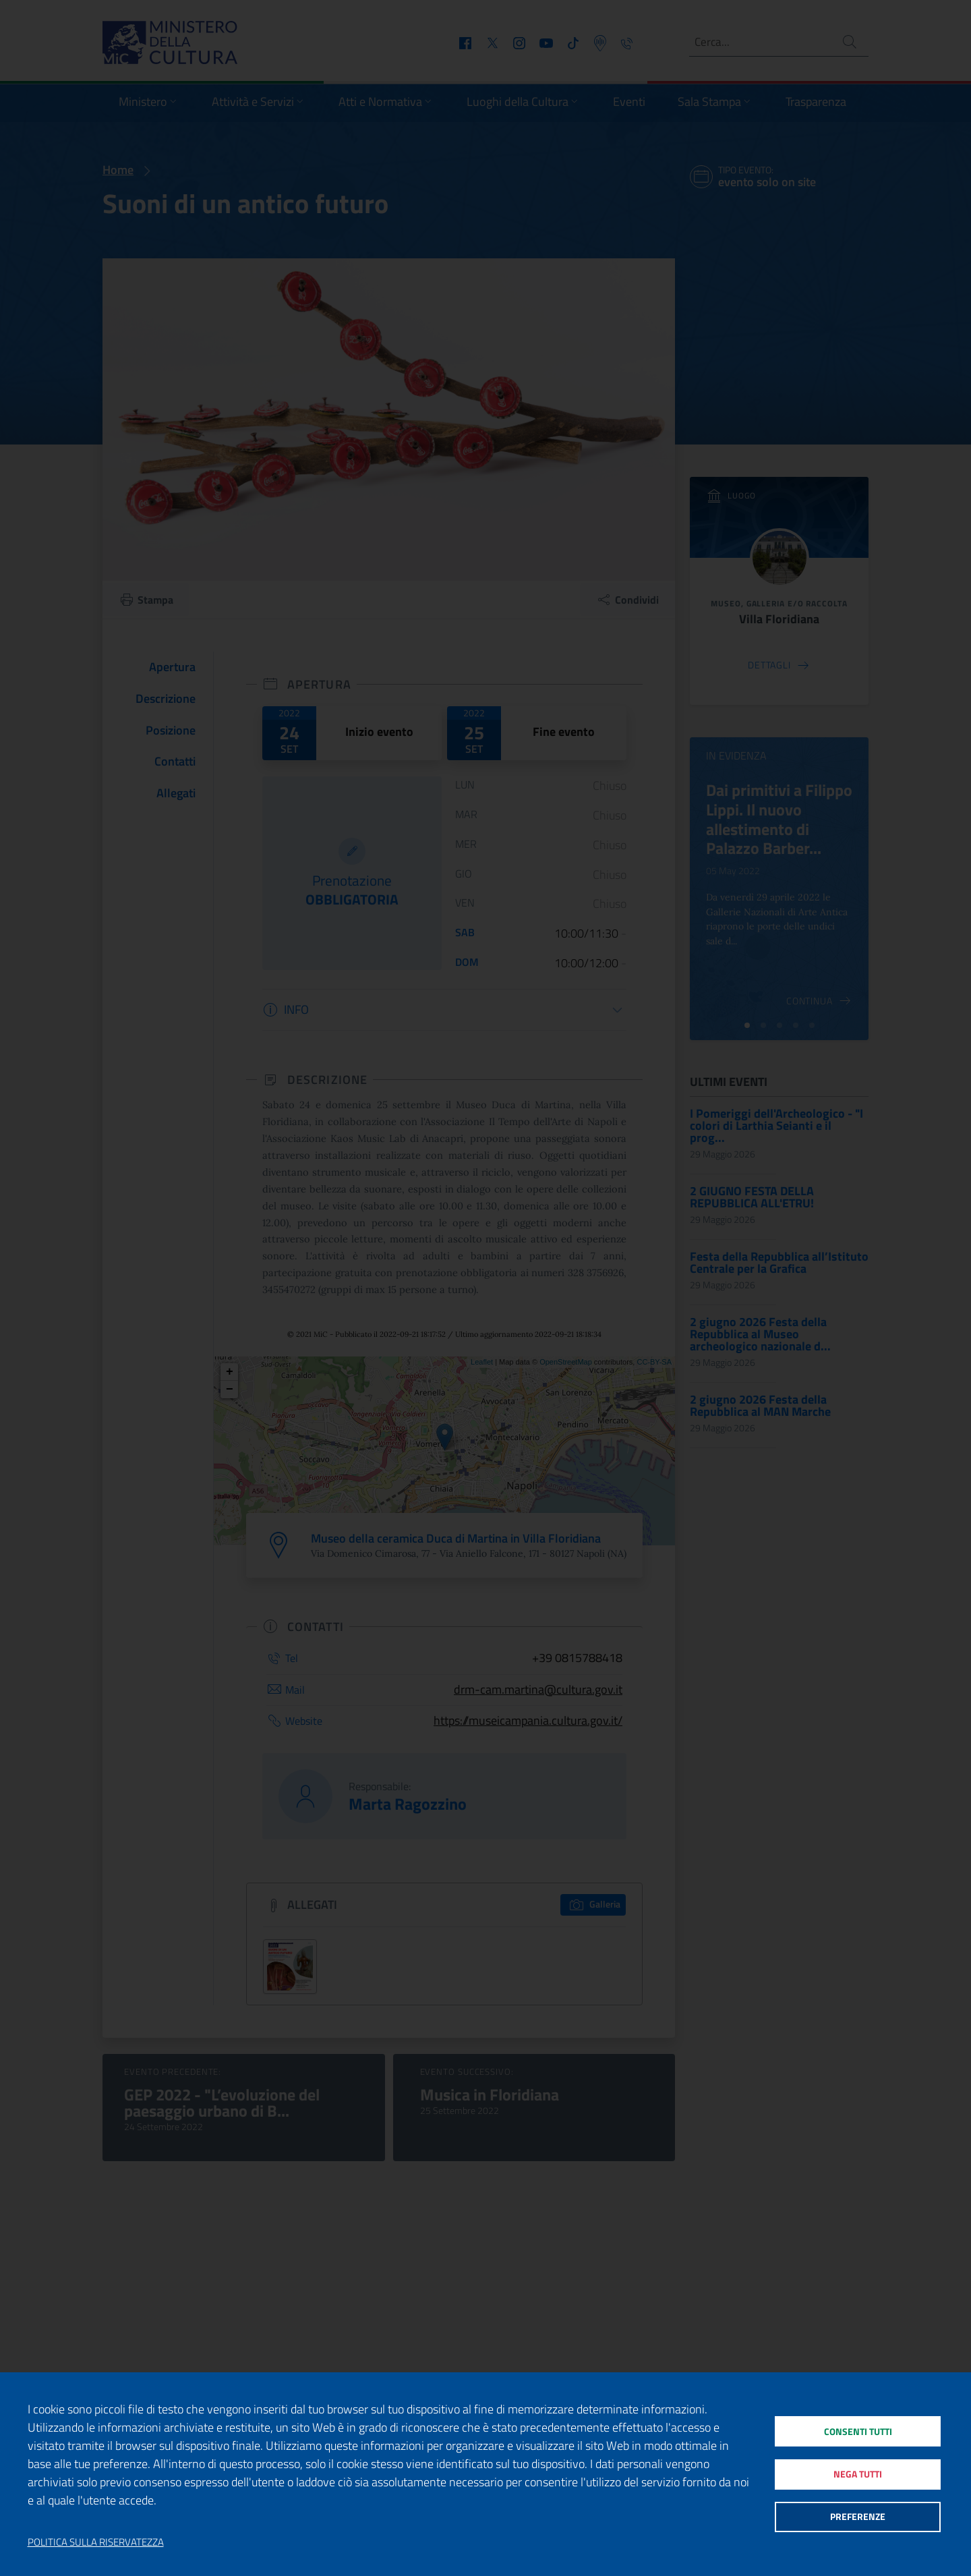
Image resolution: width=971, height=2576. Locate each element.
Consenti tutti (857, 2428)
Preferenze (857, 2519)
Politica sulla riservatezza (96, 2542)
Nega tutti (857, 2474)
